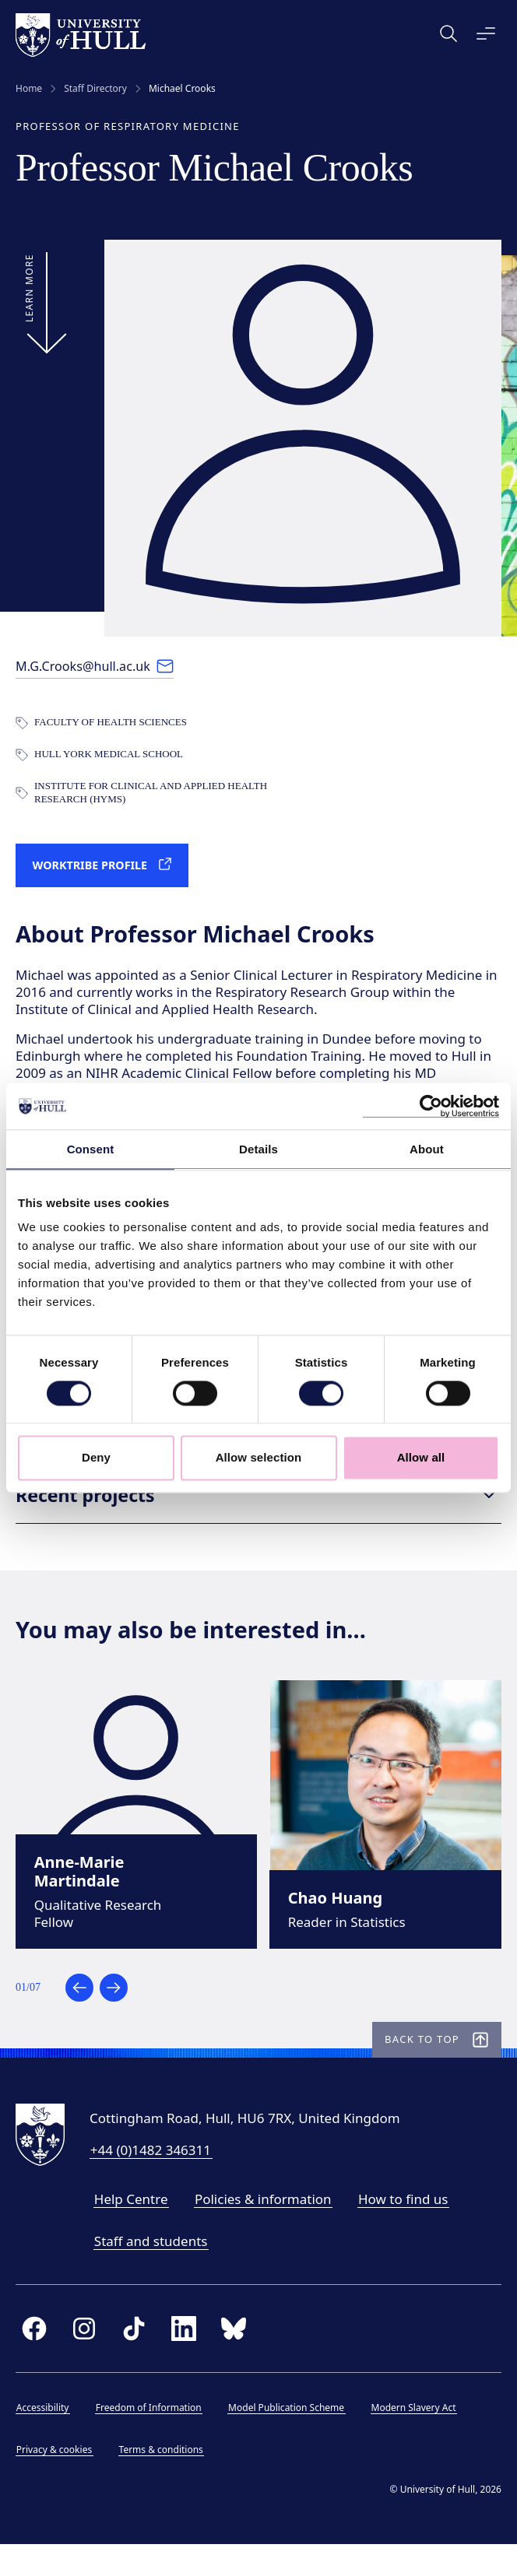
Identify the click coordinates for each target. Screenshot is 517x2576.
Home (29, 88)
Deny (96, 1458)
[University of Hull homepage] (81, 35)
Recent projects (258, 1507)
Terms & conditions (161, 2477)
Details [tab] (258, 1149)
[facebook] (34, 2356)
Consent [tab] (90, 1149)
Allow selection (259, 1458)
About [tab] (427, 1149)
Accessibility (42, 2435)
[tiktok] (134, 2356)
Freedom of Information (149, 2435)
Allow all (421, 1458)
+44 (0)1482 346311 (150, 2178)
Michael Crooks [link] (182, 88)
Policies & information (263, 2226)
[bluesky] (233, 2356)
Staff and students (151, 2268)
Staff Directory (95, 88)
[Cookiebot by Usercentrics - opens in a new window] (431, 1106)
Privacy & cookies (54, 2477)
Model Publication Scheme (286, 2435)
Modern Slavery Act (413, 2435)
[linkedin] (183, 2356)
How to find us (403, 2226)
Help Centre (131, 2226)
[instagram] (84, 2356)
